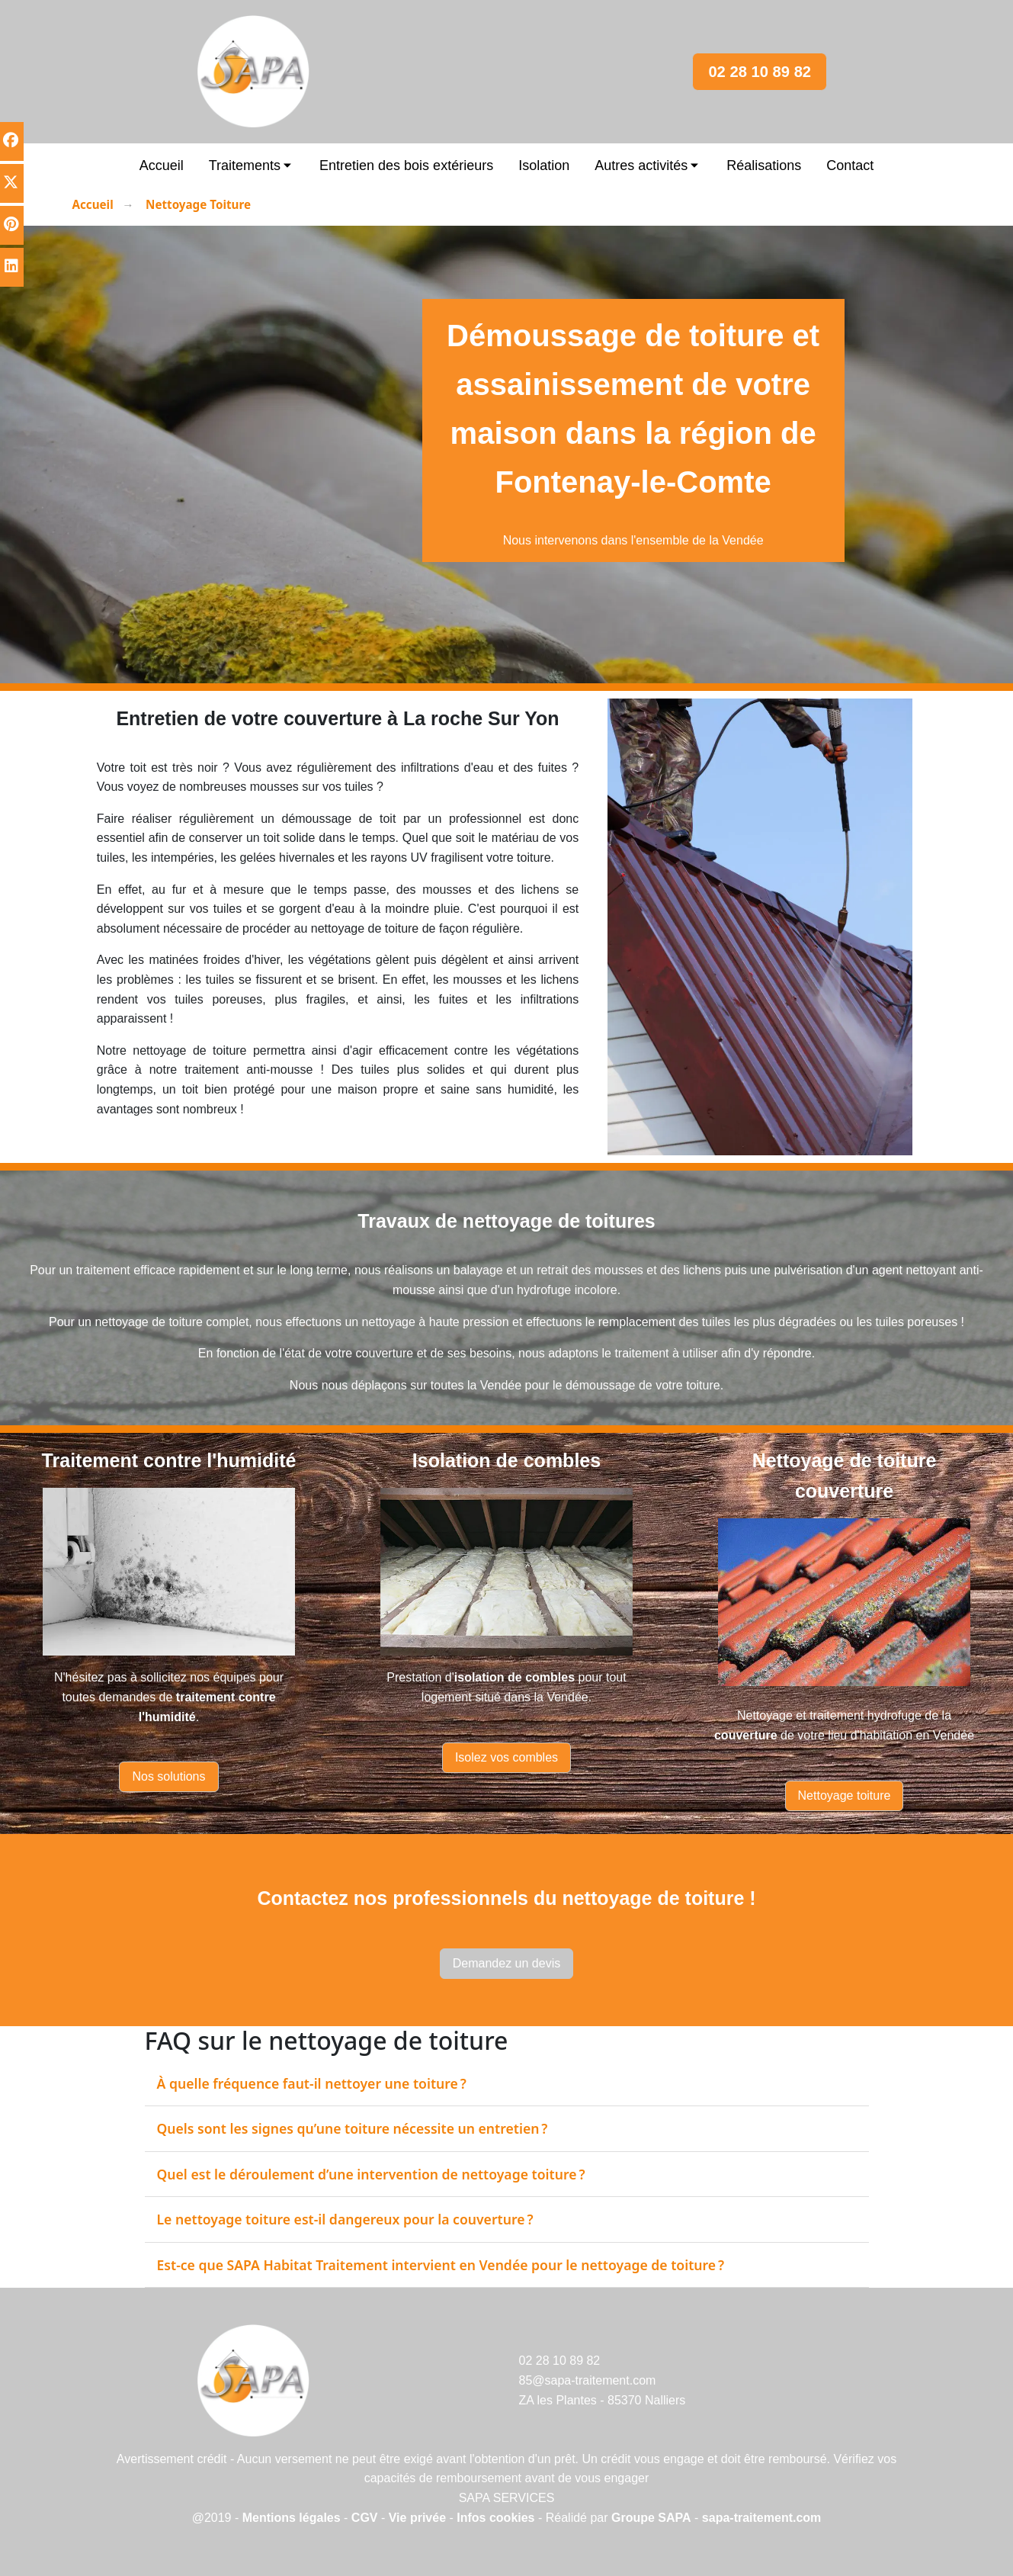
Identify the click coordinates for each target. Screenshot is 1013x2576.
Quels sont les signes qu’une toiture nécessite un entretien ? (352, 2128)
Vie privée (417, 2517)
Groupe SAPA (651, 2517)
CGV (364, 2517)
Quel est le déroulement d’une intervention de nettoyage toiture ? (371, 2174)
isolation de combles (514, 1677)
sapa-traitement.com (762, 2517)
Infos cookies (497, 2517)
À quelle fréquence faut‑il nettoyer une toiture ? (311, 2083)
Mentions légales (291, 2517)
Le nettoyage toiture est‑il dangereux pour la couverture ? (345, 2219)
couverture (745, 1735)
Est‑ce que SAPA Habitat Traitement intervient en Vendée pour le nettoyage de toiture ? (441, 2265)
